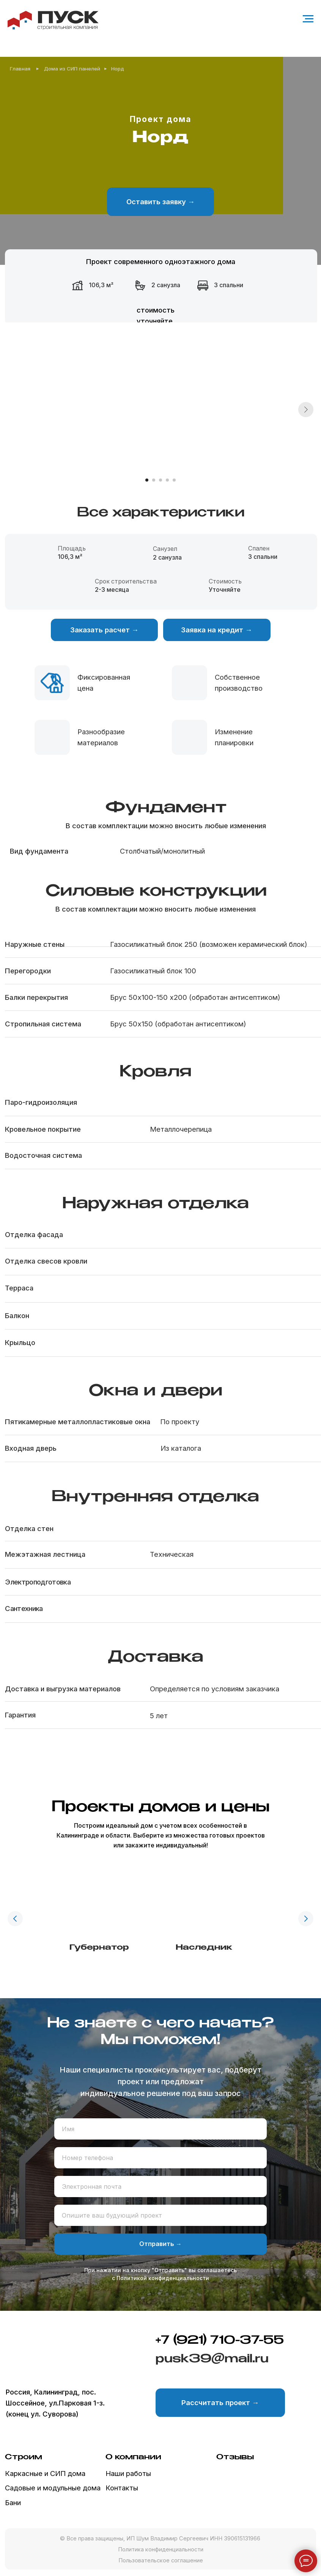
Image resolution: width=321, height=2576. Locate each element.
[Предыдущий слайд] (15, 1918)
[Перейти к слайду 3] (160, 480)
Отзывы (235, 2457)
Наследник (204, 1948)
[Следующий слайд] (305, 409)
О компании (133, 2457)
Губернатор (99, 1948)
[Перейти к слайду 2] (153, 480)
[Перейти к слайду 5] (174, 480)
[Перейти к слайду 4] (167, 480)
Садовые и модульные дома (53, 2488)
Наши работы (128, 2473)
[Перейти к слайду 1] (146, 480)
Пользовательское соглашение (160, 2560)
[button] (160, 202)
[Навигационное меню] (308, 19)
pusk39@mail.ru (212, 2359)
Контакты (121, 2488)
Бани (13, 2502)
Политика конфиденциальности (160, 2549)
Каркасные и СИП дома (45, 2473)
